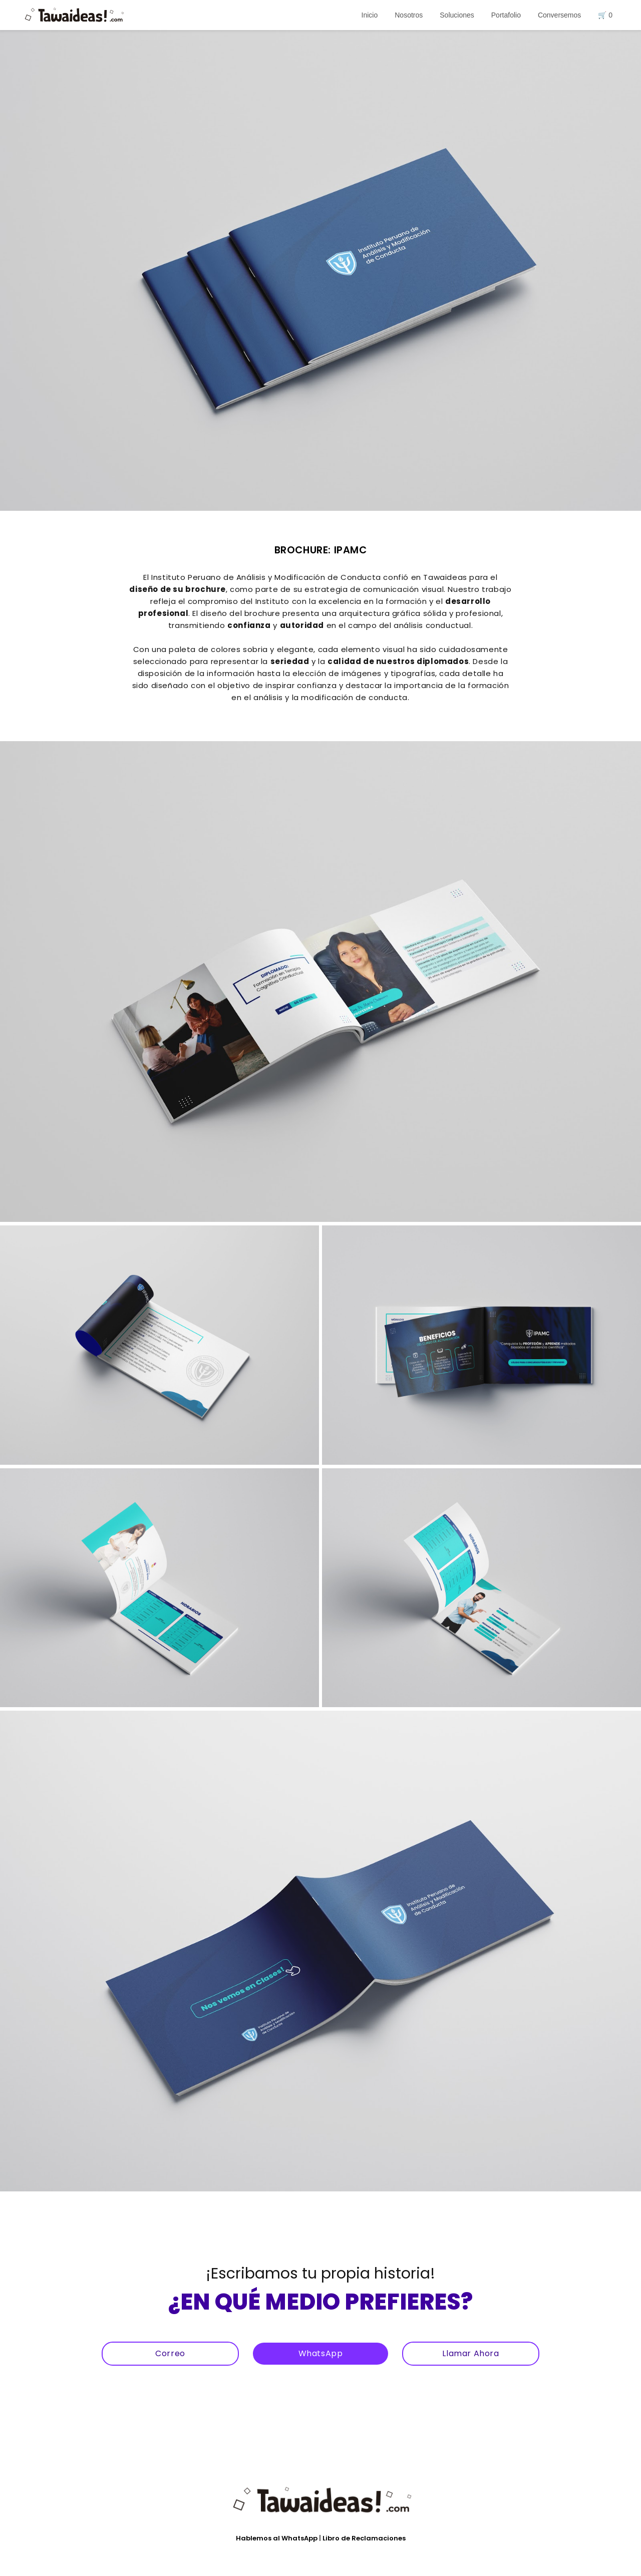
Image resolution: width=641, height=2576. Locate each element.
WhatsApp (320, 2353)
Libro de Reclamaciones (364, 2538)
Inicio (370, 15)
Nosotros (409, 15)
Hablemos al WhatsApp (276, 2538)
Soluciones (457, 15)
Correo (170, 2353)
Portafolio (506, 15)
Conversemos (559, 15)
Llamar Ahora (470, 2353)
